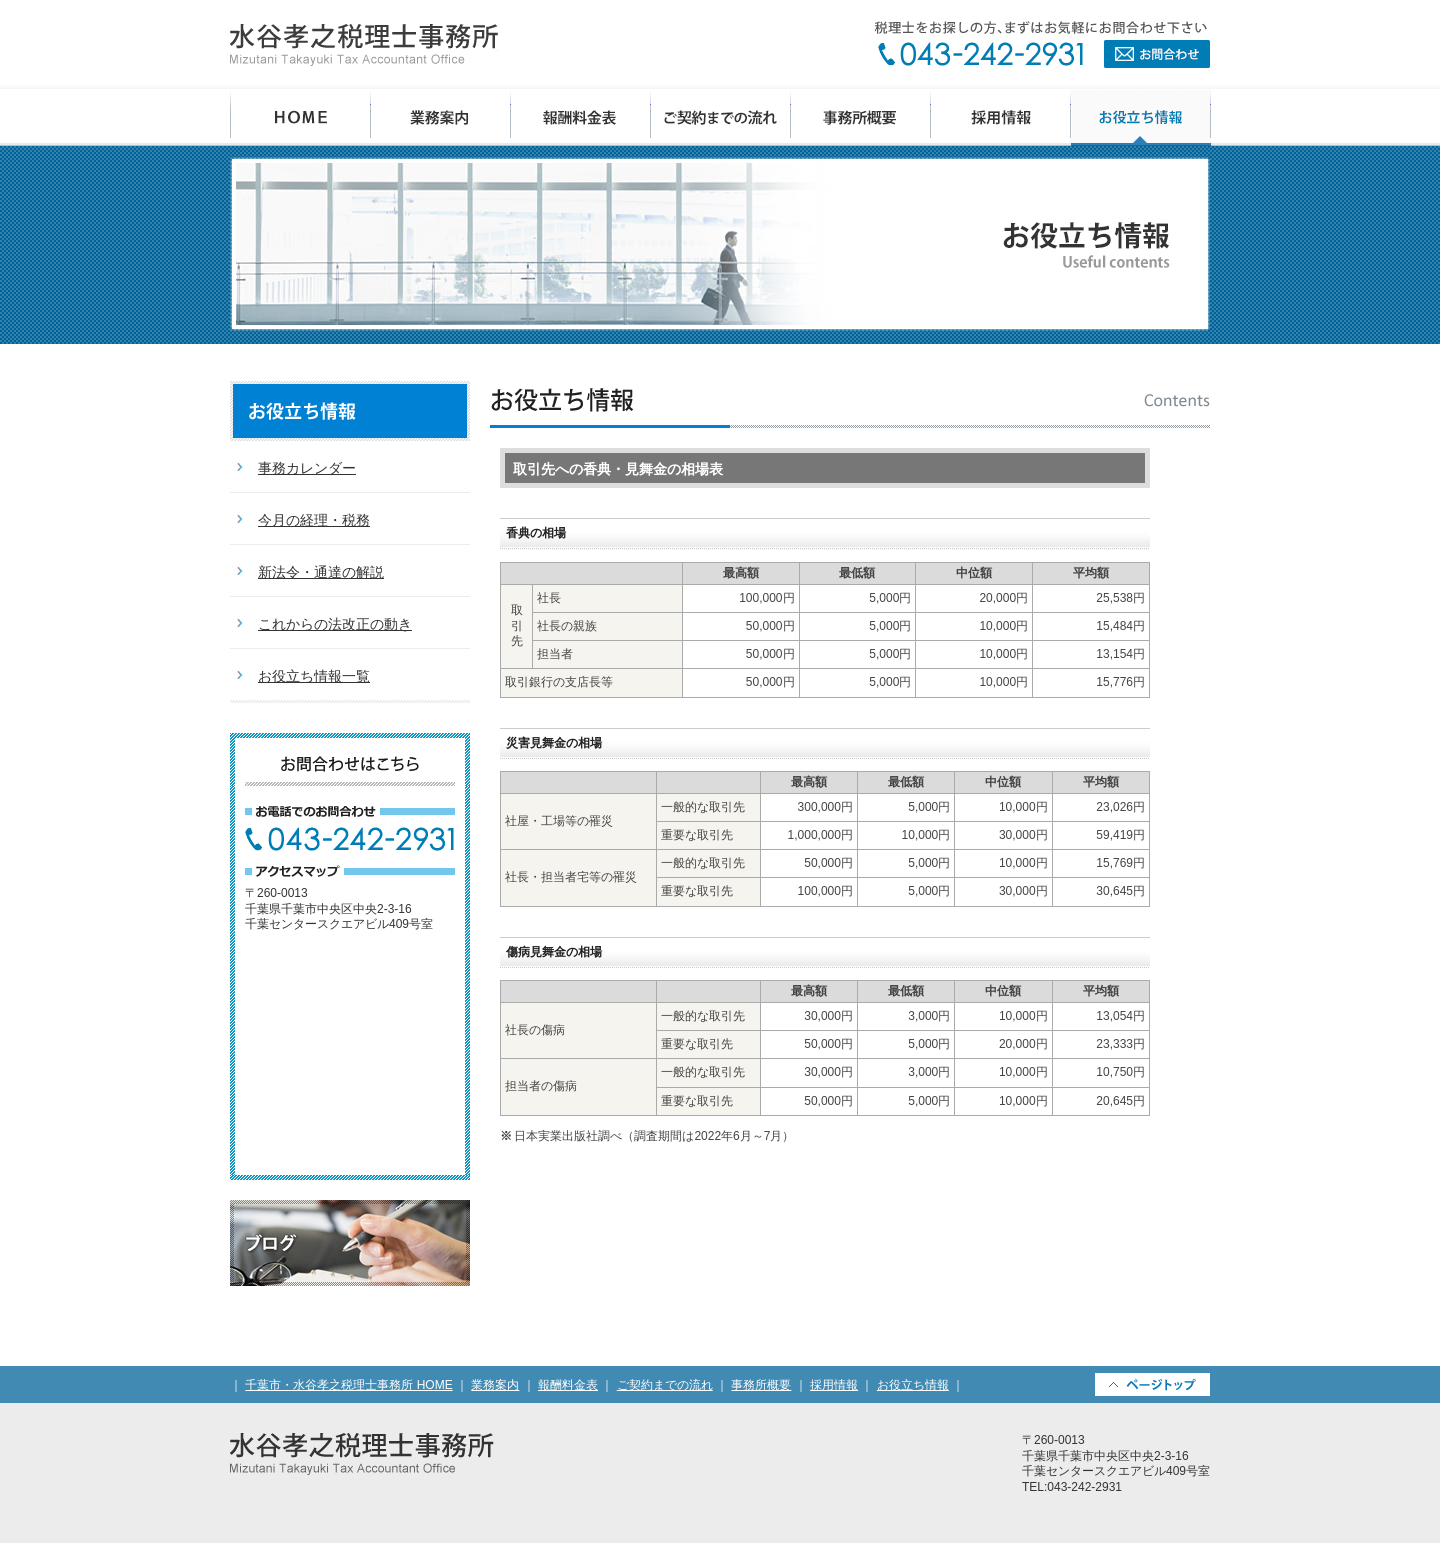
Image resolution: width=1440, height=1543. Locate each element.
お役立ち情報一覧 (314, 676)
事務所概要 (861, 117)
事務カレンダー (307, 468)
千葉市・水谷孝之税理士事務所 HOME (300, 117)
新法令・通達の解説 (321, 572)
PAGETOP (1152, 1384)
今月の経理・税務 (314, 520)
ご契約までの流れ (721, 117)
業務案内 (441, 117)
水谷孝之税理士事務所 (364, 45)
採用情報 (1001, 117)
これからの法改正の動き (335, 624)
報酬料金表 (581, 117)
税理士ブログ (350, 1243)
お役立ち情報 (1141, 117)
